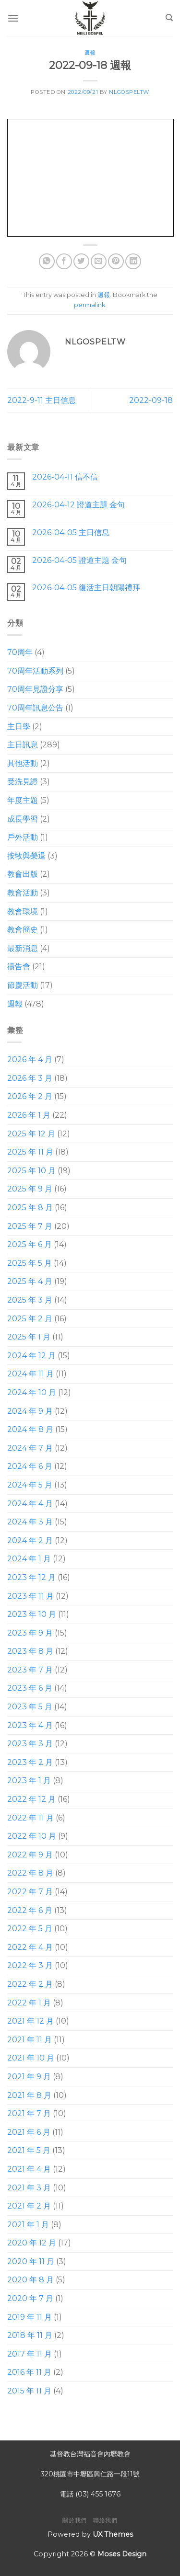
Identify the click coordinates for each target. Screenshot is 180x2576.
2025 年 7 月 (29, 1226)
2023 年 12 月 (31, 1577)
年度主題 (22, 800)
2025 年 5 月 (29, 1263)
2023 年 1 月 (29, 1780)
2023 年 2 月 (30, 1762)
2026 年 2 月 (29, 1096)
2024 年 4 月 (30, 1503)
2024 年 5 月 (29, 1484)
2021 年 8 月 (29, 2095)
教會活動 (22, 892)
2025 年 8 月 (30, 1207)
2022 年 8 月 (30, 1873)
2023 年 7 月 (30, 1669)
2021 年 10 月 (30, 2057)
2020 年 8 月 (30, 2279)
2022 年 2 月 (30, 1984)
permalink (89, 305)
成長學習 (22, 819)
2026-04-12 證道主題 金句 (78, 504)
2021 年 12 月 (30, 2021)
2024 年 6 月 (29, 1466)
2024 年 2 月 (30, 1540)
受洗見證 (22, 781)
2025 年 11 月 (30, 1151)
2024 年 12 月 (31, 1355)
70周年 (20, 652)
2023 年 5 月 (29, 1706)
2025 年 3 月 (29, 1300)
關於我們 (74, 2520)
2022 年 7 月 (30, 1891)
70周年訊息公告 (35, 707)
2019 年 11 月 (29, 2317)
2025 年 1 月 (28, 1336)
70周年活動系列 (35, 670)
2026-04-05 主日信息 (70, 532)
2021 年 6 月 (28, 2132)
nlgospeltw (129, 92)
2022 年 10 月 (31, 1836)
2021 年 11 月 (29, 2039)
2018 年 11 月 (29, 2335)
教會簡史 (22, 929)
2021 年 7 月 (29, 2113)
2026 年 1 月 (28, 1115)
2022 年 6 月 (29, 1910)
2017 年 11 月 (29, 2353)
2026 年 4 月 (29, 1059)
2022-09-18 (151, 400)
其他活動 (22, 763)
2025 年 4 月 (29, 1281)
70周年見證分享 (35, 689)
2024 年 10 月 (31, 1392)
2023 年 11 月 (30, 1595)
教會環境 (22, 911)
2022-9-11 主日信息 (41, 400)
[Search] (169, 18)
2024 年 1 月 (29, 1558)
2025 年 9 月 (29, 1188)
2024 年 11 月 (30, 1373)
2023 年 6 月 (29, 1688)
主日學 (18, 726)
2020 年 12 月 (31, 2242)
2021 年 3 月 (29, 2187)
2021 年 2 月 (29, 2205)
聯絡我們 (105, 2520)
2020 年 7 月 (30, 2298)
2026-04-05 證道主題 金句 (79, 560)
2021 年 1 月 (28, 2224)
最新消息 (22, 948)
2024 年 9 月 (30, 1411)
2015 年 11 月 (29, 2390)
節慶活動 (22, 985)
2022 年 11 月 (30, 1817)
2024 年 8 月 (30, 1429)
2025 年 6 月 (29, 1244)
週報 (90, 52)
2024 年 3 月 (30, 1521)
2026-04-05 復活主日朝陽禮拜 (86, 587)
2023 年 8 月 (30, 1651)
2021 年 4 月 (29, 2169)
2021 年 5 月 (28, 2150)
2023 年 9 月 (30, 1632)
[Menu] (13, 18)
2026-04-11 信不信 (65, 476)
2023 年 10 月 (31, 1614)
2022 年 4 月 (30, 1947)
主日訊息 (22, 744)
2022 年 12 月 (31, 1799)
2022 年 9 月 (30, 1854)
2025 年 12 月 (31, 1133)
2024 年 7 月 (30, 1448)
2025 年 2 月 (29, 1318)
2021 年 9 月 (29, 2076)
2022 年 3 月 (30, 1965)
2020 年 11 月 (30, 2261)
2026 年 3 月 (29, 1078)
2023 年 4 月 (30, 1725)
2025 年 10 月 (31, 1170)
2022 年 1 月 (29, 2002)
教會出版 (22, 874)
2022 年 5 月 (29, 1928)
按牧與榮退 (26, 855)
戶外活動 (22, 837)
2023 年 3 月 (30, 1743)
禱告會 (18, 966)
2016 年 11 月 (29, 2372)
